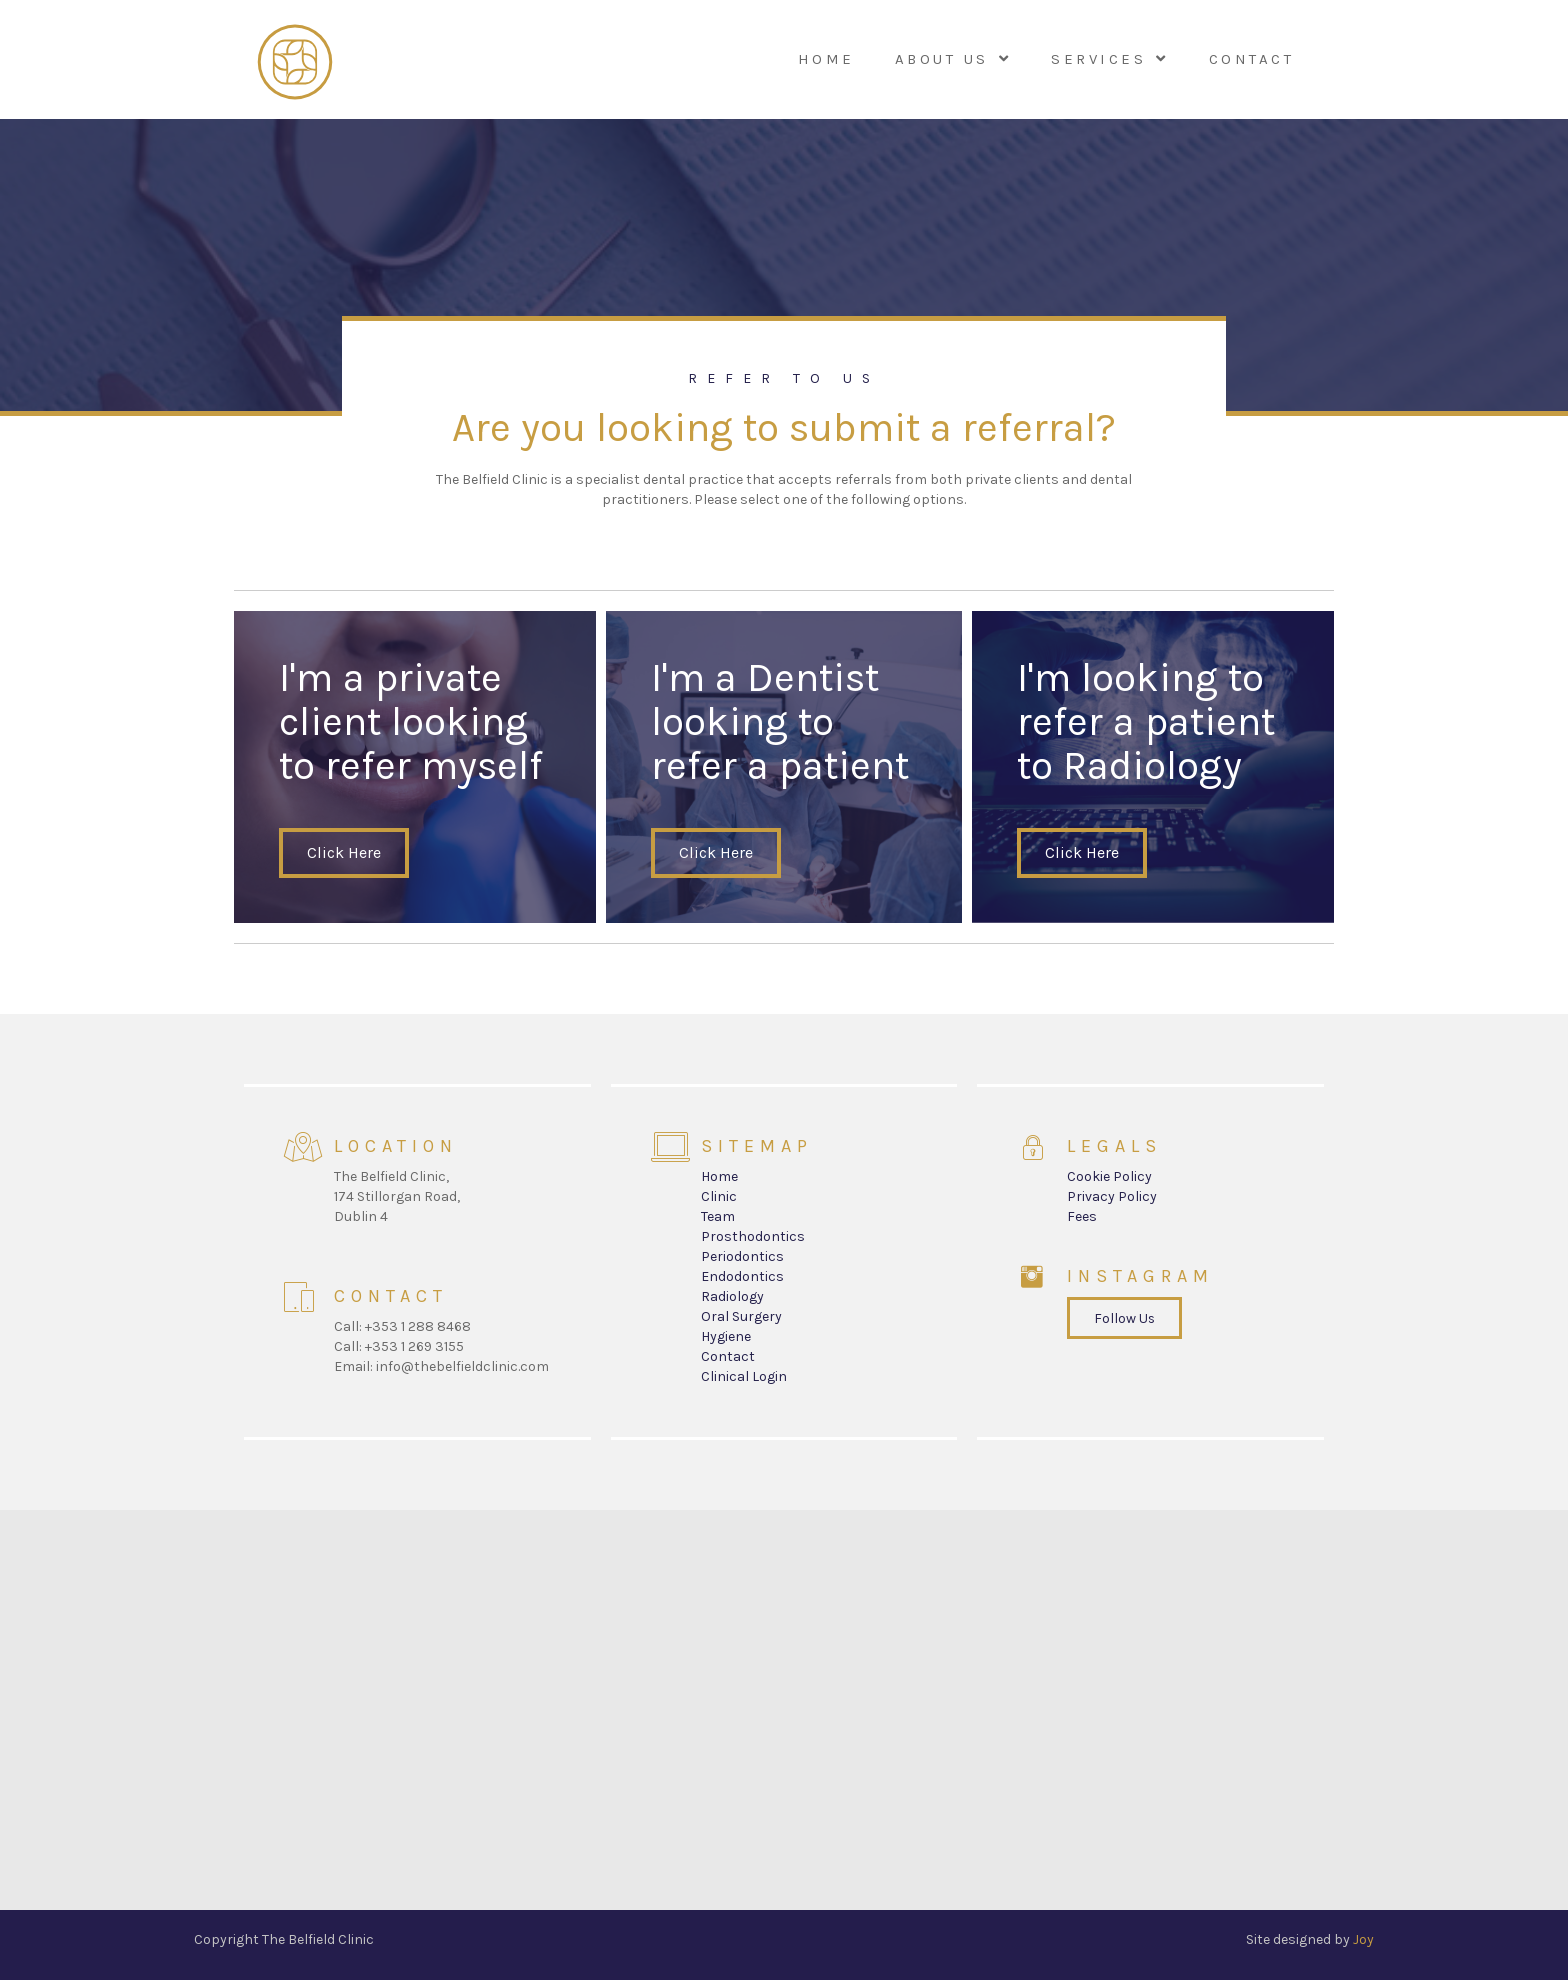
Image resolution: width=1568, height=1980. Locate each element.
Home (719, 1176)
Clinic (719, 1196)
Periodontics (742, 1256)
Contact (728, 1356)
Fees (1082, 1216)
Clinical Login (744, 1376)
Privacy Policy (1112, 1196)
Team (718, 1216)
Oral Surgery (741, 1316)
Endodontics (742, 1276)
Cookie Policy (1109, 1176)
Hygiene (726, 1336)
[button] (344, 853)
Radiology (732, 1296)
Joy (1363, 1939)
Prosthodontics (753, 1236)
